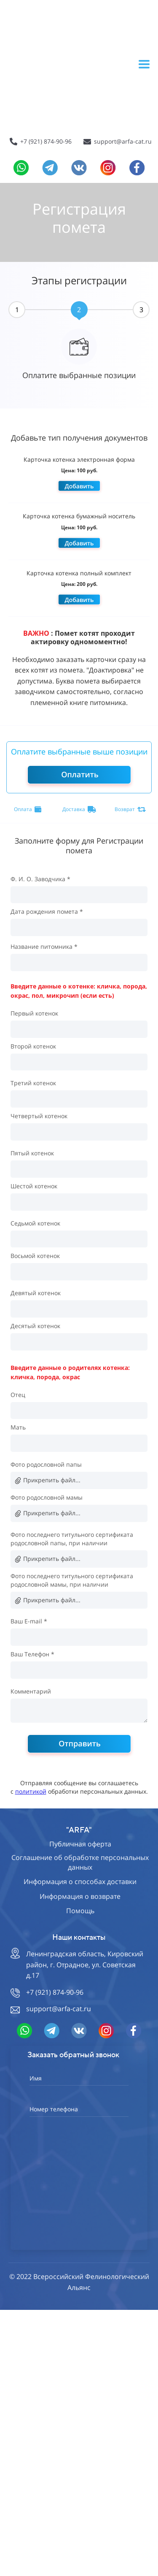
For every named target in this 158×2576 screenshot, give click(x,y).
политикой (30, 1791)
